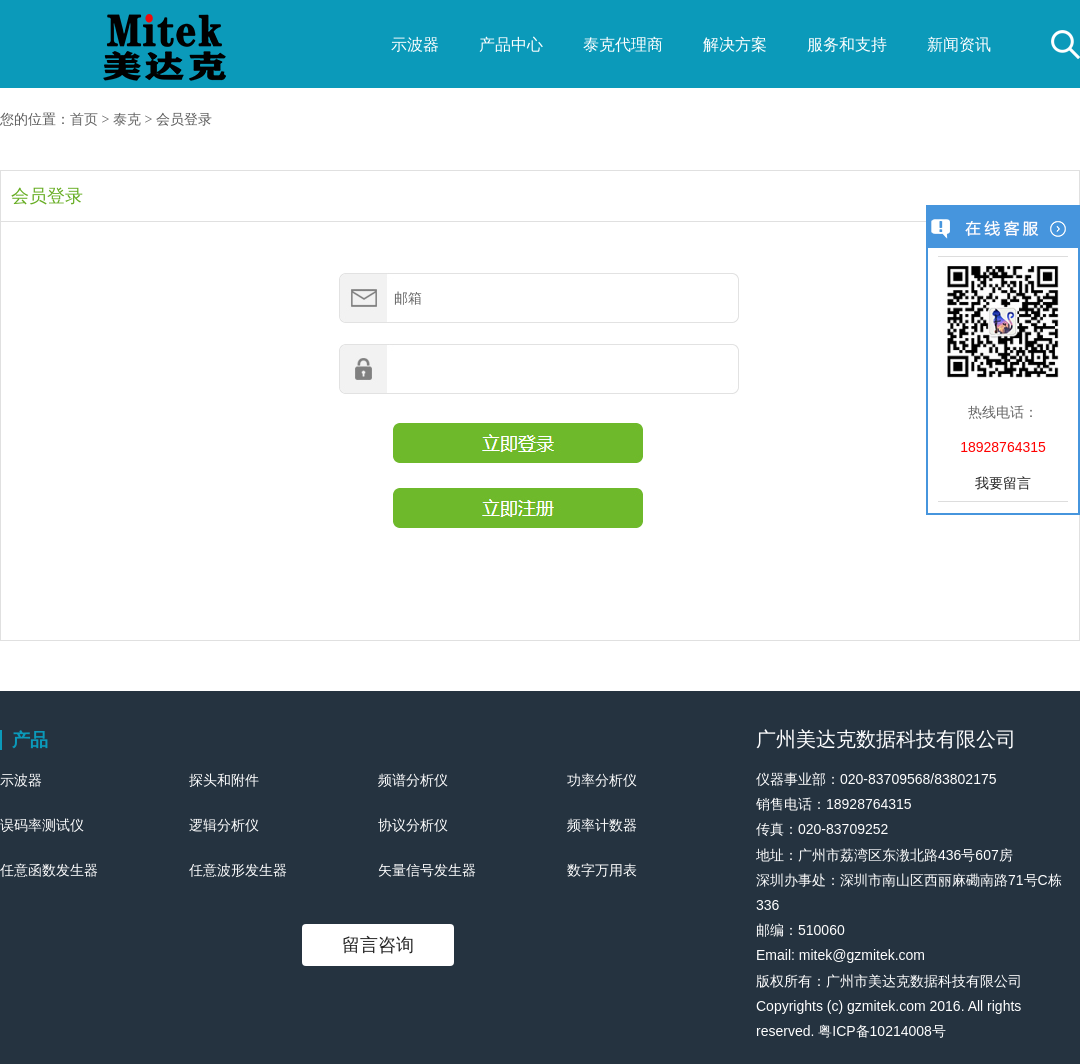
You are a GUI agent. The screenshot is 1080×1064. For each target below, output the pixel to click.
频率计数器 (602, 825)
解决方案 (735, 44)
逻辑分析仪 (224, 825)
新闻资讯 (959, 44)
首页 (84, 119)
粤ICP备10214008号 (882, 1031)
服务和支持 (847, 44)
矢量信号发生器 (427, 870)
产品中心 (511, 44)
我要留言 (1003, 483)
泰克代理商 (623, 44)
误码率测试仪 (42, 825)
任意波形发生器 (238, 870)
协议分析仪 (413, 825)
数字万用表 (602, 870)
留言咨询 (378, 945)
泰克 (127, 119)
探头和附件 (224, 780)
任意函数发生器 (49, 870)
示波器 (415, 44)
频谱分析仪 (413, 780)
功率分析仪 (602, 780)
